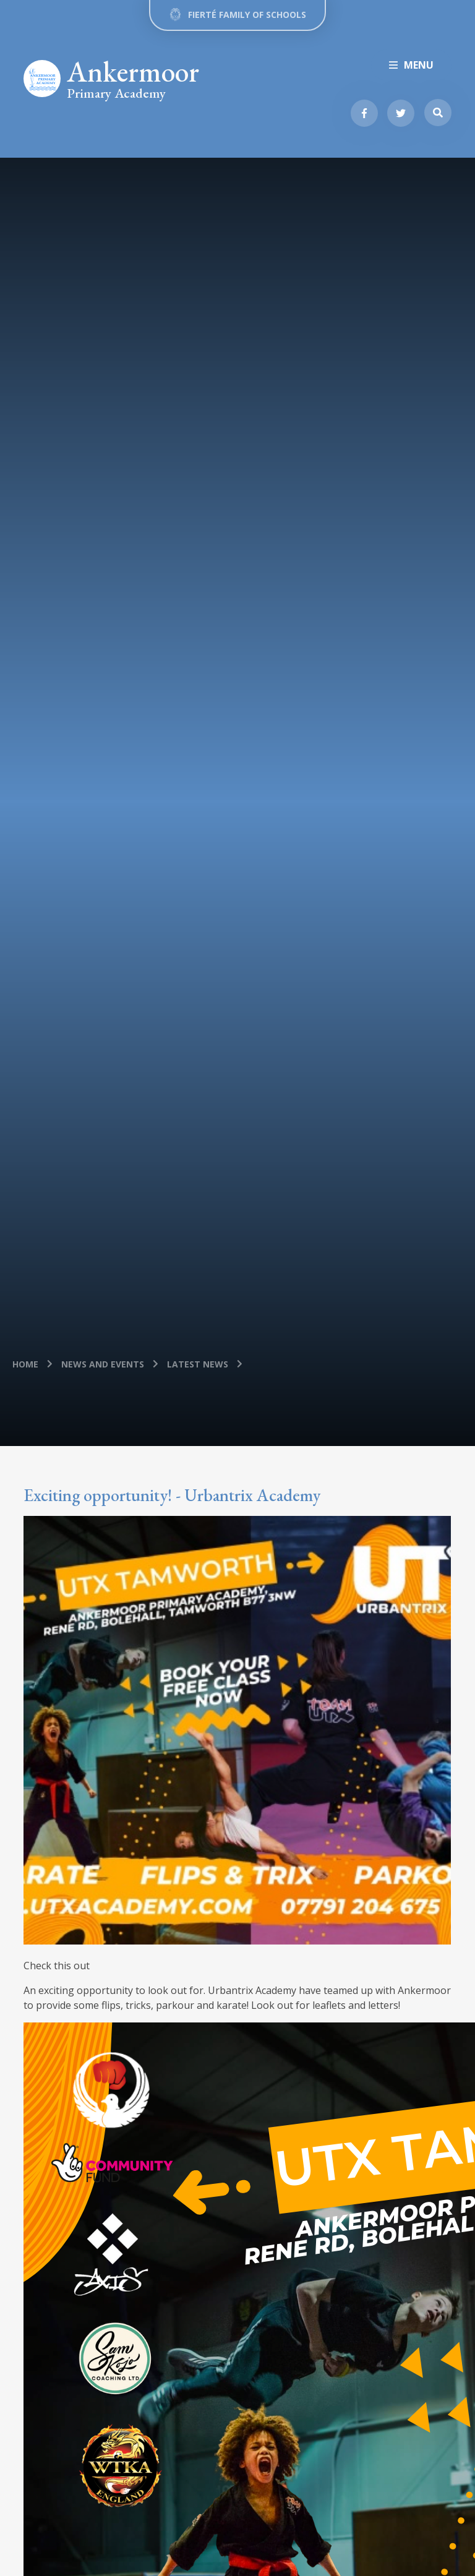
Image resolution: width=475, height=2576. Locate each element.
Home (25, 1364)
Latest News (197, 1364)
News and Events (102, 1364)
